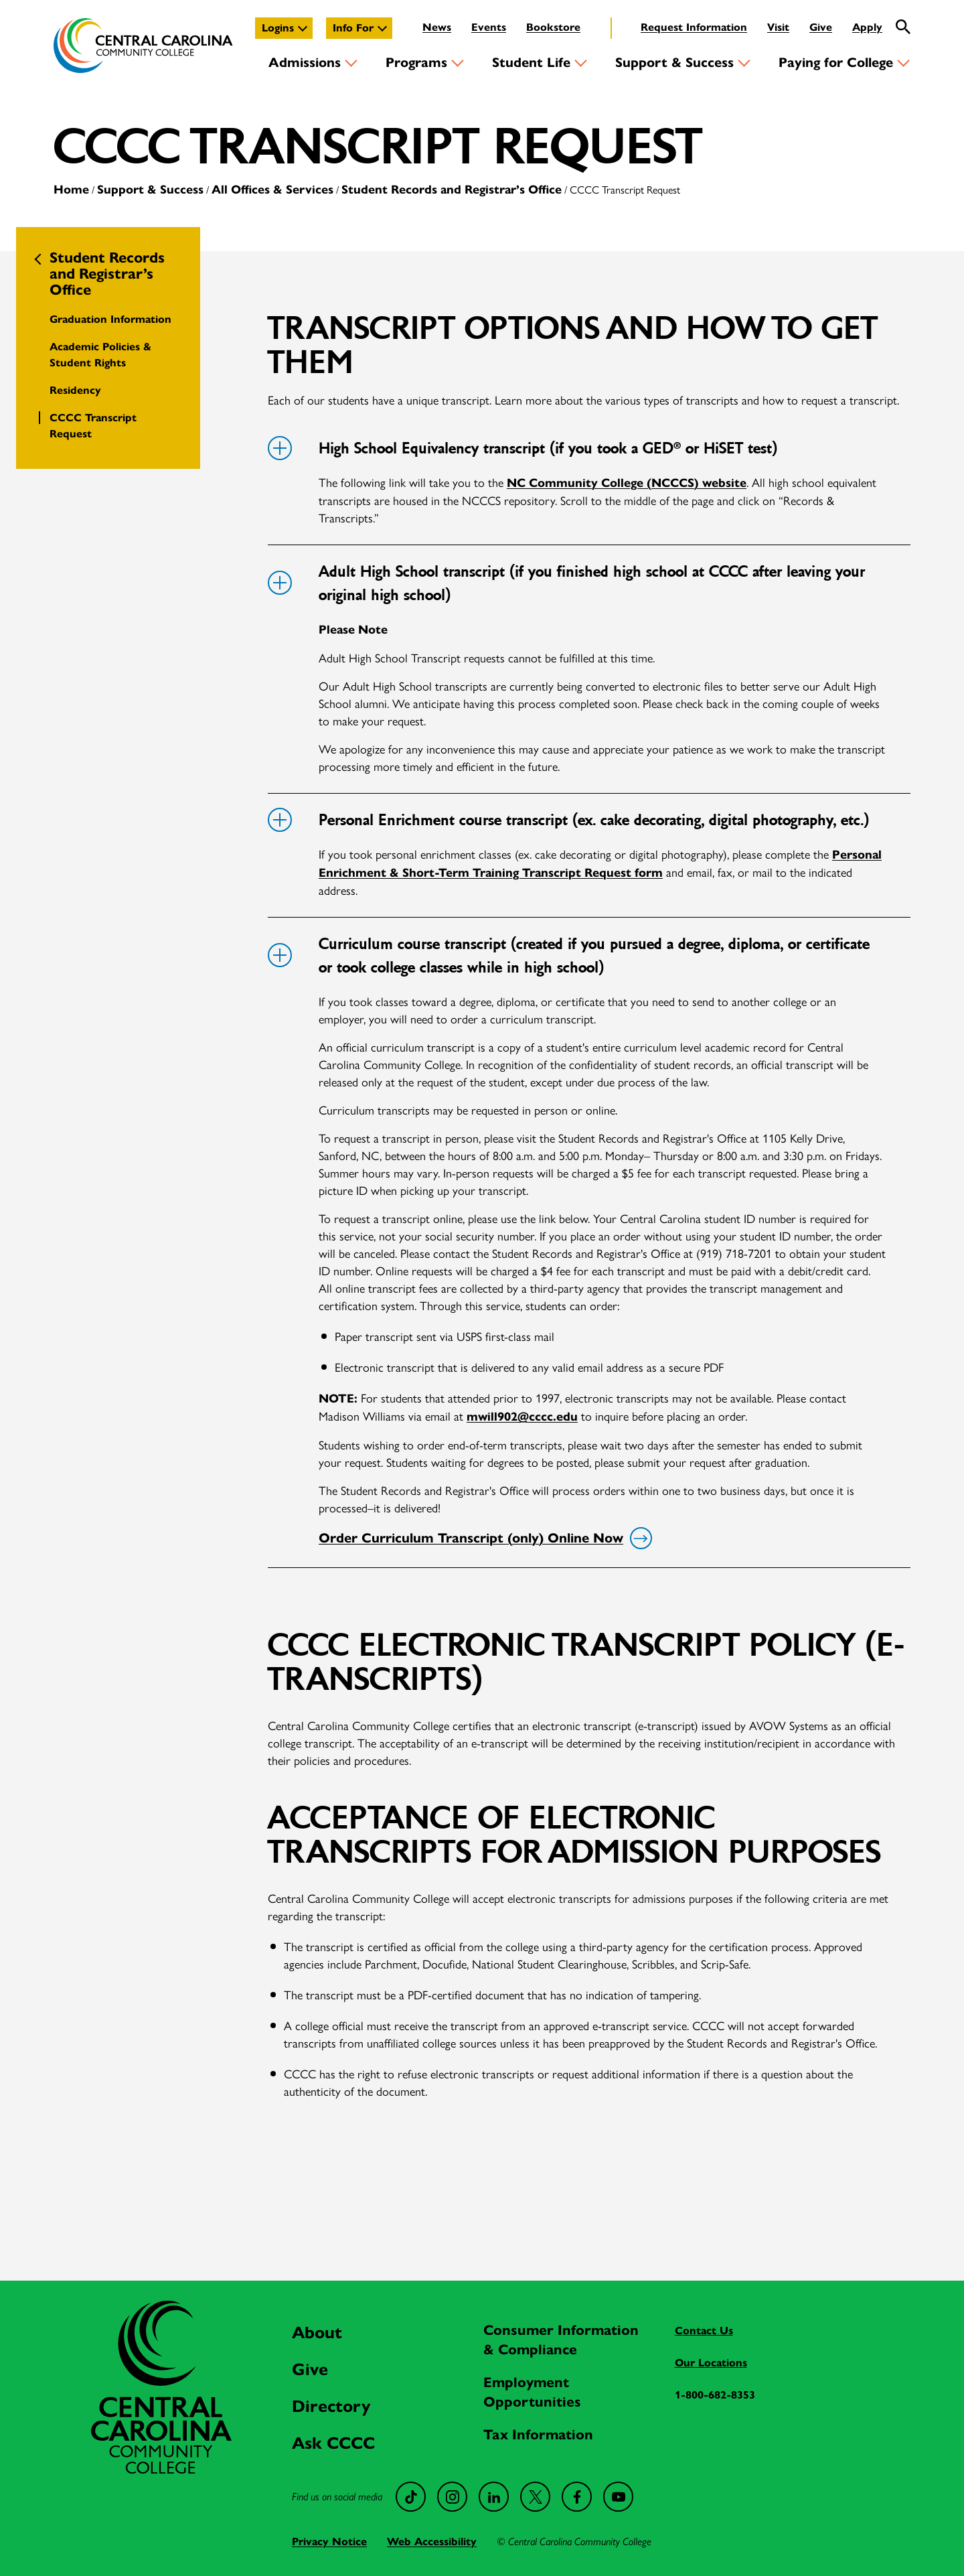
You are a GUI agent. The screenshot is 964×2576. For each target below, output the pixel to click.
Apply (867, 27)
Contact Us (704, 2330)
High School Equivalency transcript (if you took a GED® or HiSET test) (522, 448)
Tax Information (538, 2434)
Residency (75, 390)
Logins (278, 27)
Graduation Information (110, 319)
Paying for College (836, 62)
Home (71, 189)
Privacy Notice (329, 2541)
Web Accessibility (432, 2541)
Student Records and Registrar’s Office (451, 189)
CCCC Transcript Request (93, 425)
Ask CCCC (333, 2443)
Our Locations (711, 2362)
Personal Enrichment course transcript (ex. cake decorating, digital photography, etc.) (568, 820)
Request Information (694, 27)
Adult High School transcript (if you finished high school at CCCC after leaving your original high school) (566, 583)
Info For (353, 27)
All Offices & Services (272, 189)
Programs (416, 62)
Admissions (304, 62)
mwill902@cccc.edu (522, 1416)
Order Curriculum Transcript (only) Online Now (483, 1539)
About (317, 2332)
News (436, 27)
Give (820, 27)
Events (488, 27)
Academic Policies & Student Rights (100, 354)
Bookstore (553, 27)
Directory (331, 2406)
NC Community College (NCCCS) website (626, 483)
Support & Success (674, 62)
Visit (778, 27)
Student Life (531, 62)
